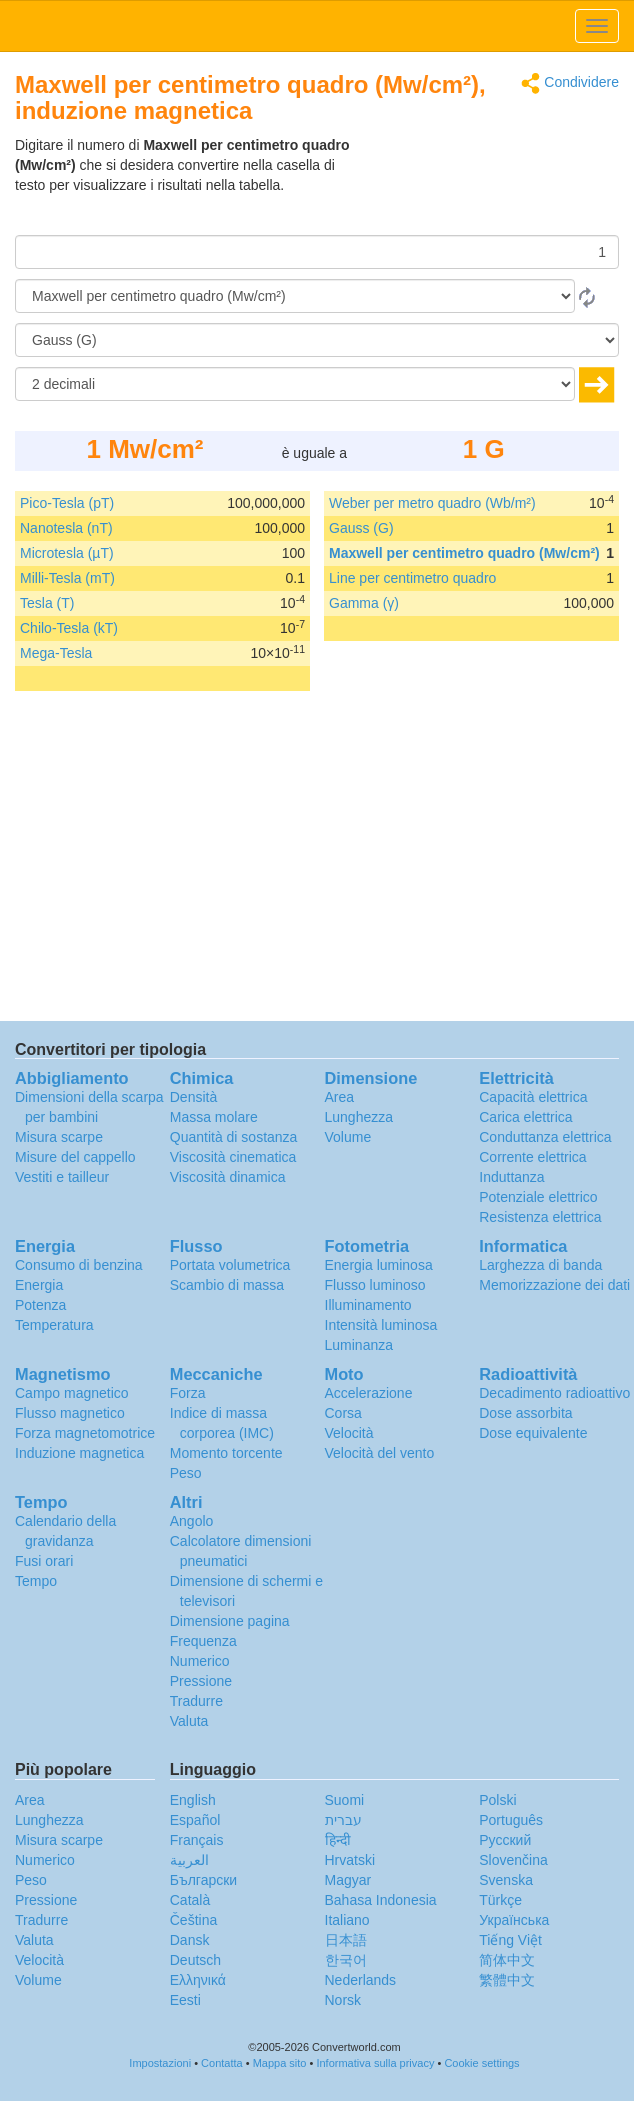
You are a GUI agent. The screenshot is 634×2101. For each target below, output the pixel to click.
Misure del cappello (75, 1157)
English (193, 1800)
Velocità (349, 1433)
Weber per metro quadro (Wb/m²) (432, 503)
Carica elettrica (525, 1117)
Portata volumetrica (230, 1265)
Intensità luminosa (381, 1325)
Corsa (343, 1413)
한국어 (346, 1960)
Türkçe (500, 1900)
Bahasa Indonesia (381, 1900)
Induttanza (511, 1177)
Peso (186, 1473)
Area (340, 1097)
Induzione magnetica (79, 1453)
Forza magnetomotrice (85, 1433)
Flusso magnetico (70, 1413)
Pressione (201, 1681)
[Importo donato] (317, 252)
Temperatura (54, 1325)
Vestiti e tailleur (62, 1177)
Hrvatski (350, 1860)
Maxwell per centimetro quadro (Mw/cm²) (464, 553)
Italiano (347, 1920)
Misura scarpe (59, 1137)
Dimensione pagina (230, 1621)
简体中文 (507, 1960)
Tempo (36, 1581)
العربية (189, 1860)
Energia (39, 1285)
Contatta (222, 2063)
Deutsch (195, 1960)
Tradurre (196, 1701)
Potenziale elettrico (538, 1197)
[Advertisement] (494, 185)
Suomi (345, 1800)
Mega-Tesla (56, 653)
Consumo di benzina (79, 1265)
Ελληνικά (198, 1980)
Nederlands (361, 1980)
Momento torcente (226, 1453)
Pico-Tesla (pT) (67, 503)
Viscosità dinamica (228, 1177)
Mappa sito (280, 2063)
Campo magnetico (72, 1393)
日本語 (346, 1940)
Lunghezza (359, 1117)
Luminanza (359, 1345)
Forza (188, 1393)
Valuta (189, 1721)
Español (195, 1820)
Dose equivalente (533, 1433)
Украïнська (514, 1920)
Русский (505, 1840)
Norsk (343, 2000)
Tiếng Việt (510, 1940)
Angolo (192, 1521)
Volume (348, 1137)
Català (190, 1900)
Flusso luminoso (375, 1285)
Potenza (40, 1305)
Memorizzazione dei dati (554, 1285)
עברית (343, 1820)
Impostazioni (160, 2063)
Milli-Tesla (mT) (67, 578)
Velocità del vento (380, 1453)
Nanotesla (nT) (66, 528)
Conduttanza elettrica (545, 1137)
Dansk (190, 1940)
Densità (193, 1097)
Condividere (570, 83)
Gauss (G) (361, 528)
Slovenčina (513, 1860)
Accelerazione (369, 1393)
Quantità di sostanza (234, 1137)
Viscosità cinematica (233, 1157)
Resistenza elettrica (540, 1217)
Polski (497, 1800)
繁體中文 (507, 1980)
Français (197, 1840)
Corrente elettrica (532, 1157)
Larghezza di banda (540, 1265)
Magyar (348, 1880)
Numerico (200, 1661)
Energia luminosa (379, 1265)
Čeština (193, 1920)
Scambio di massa (227, 1285)
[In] (317, 340)
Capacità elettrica (533, 1097)
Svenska (506, 1880)
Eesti (185, 2000)
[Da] (295, 296)
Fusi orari (44, 1561)
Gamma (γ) (364, 603)
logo (317, 26)
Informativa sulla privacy (375, 2063)
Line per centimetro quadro (412, 578)
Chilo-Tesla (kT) (69, 628)
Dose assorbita (525, 1413)
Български (203, 1880)
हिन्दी (338, 1840)
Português (511, 1820)
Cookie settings (481, 2063)
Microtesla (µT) (67, 553)
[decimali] (295, 384)
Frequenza (203, 1641)
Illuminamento (368, 1305)
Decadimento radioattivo (554, 1393)
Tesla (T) (47, 603)
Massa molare (214, 1117)
